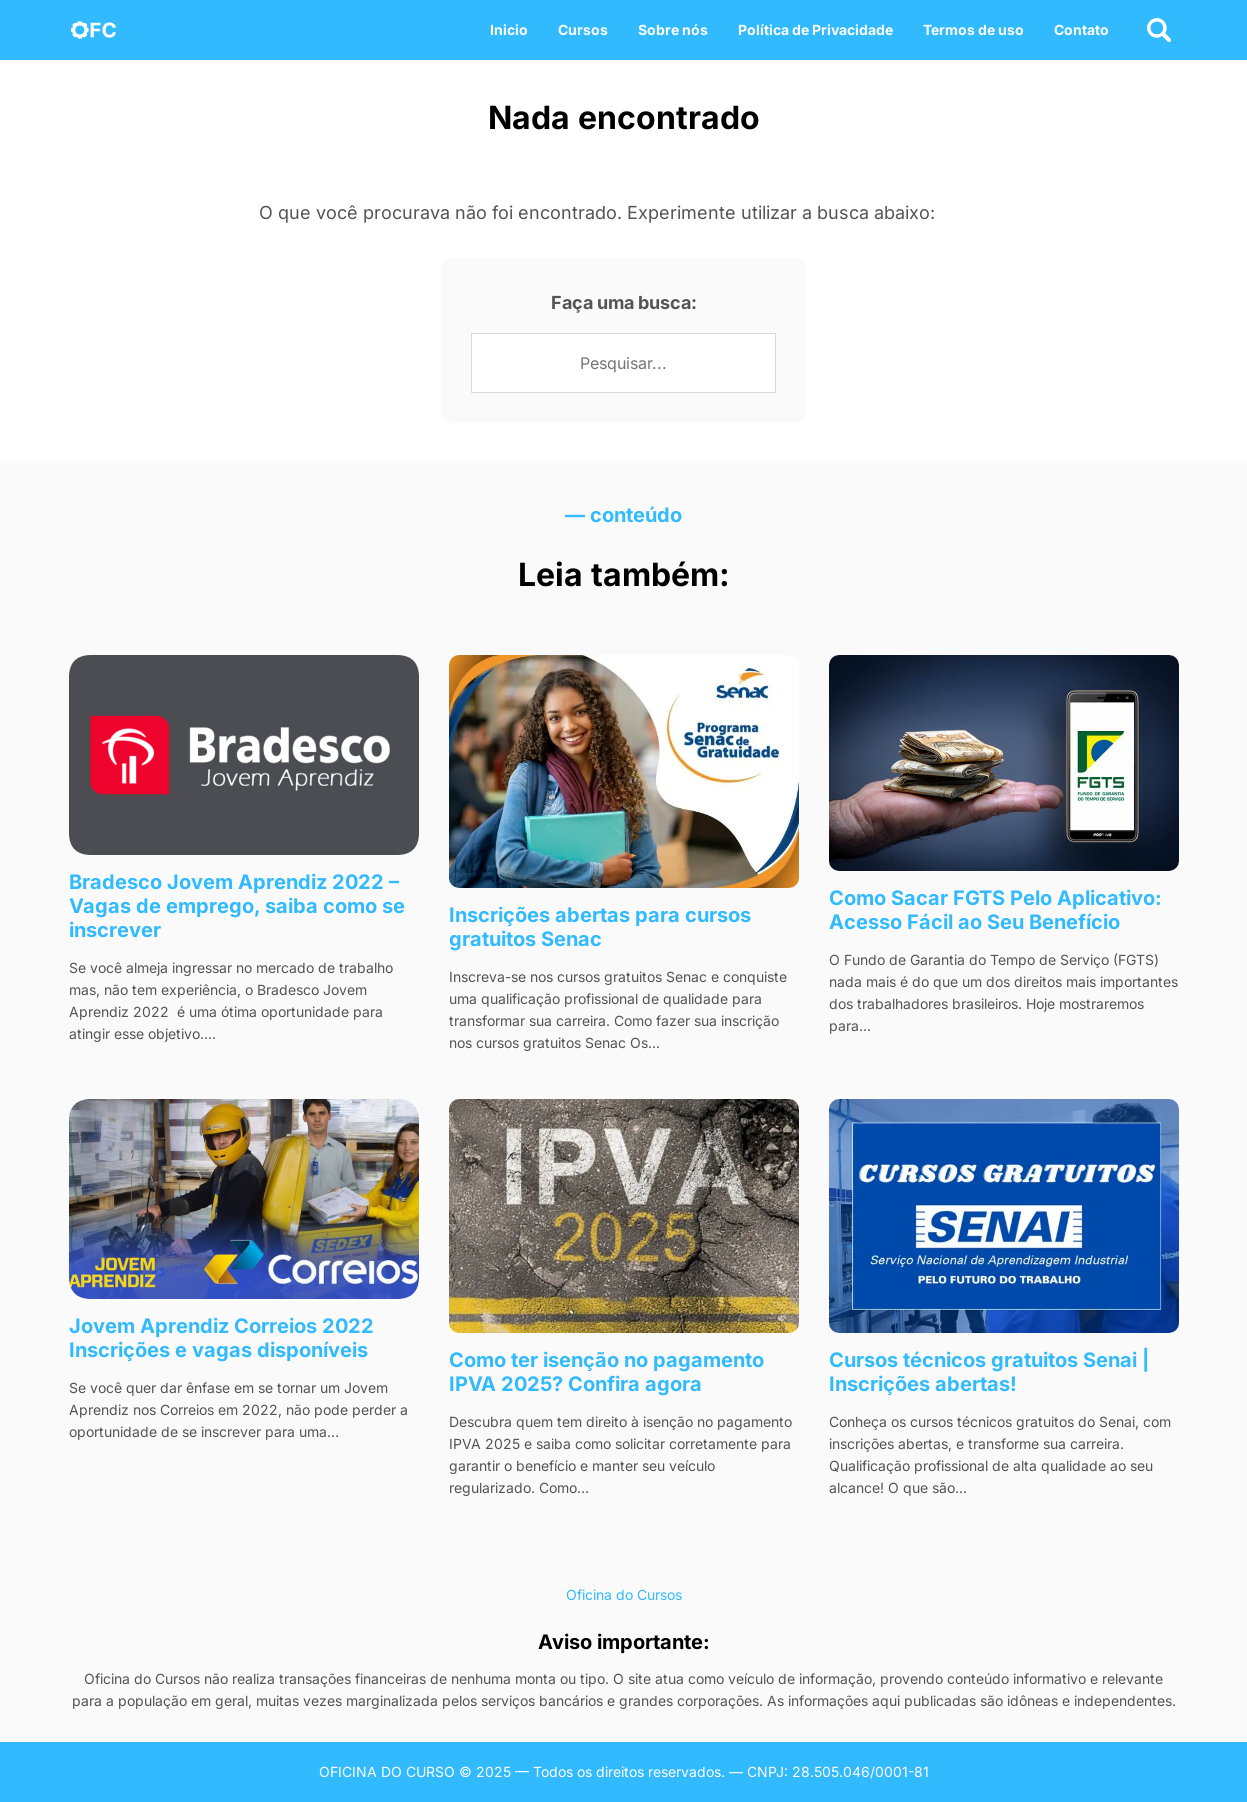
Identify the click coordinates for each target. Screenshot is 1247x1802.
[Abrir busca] (1159, 30)
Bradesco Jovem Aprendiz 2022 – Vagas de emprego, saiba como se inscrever (237, 906)
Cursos (583, 29)
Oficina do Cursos (624, 1594)
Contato (1081, 29)
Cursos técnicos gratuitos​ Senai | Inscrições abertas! (989, 1372)
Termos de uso (973, 29)
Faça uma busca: (624, 302)
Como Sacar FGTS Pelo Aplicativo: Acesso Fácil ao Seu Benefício (995, 910)
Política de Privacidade (815, 29)
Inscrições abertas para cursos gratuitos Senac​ (600, 927)
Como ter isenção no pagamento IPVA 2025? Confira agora (606, 1372)
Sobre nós (673, 29)
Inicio (509, 29)
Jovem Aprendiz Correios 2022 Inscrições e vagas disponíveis (221, 1338)
